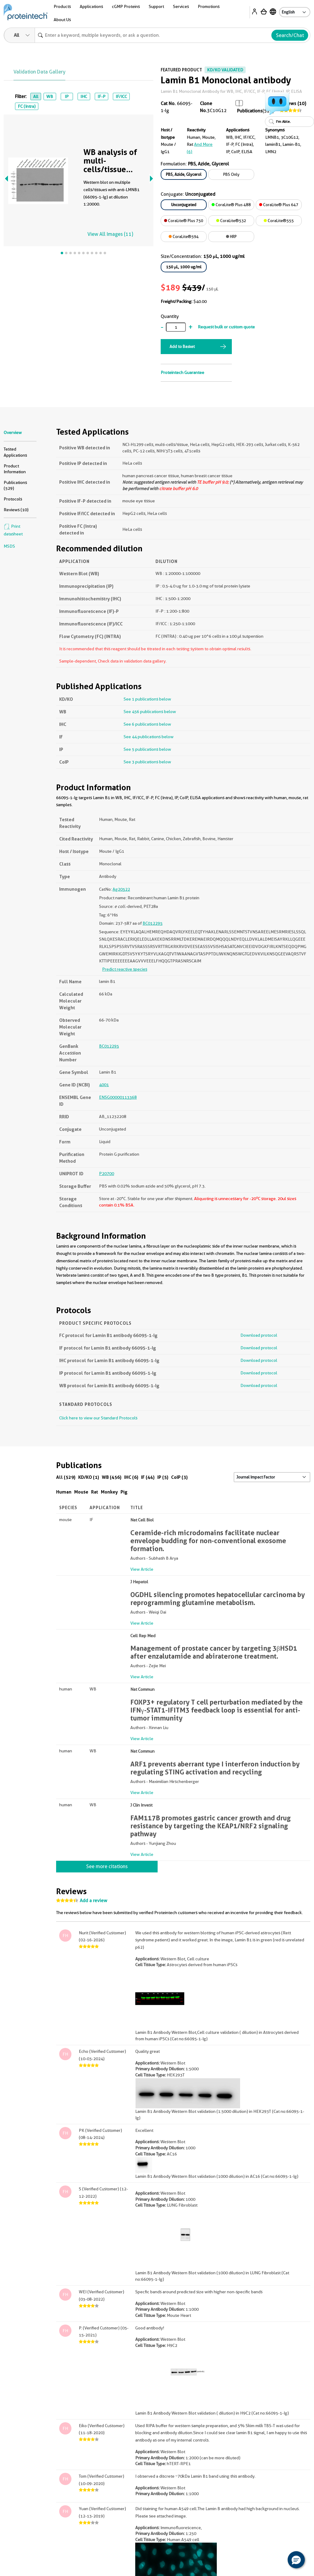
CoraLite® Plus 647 (278, 204)
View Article (141, 1569)
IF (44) (148, 1477)
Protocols (13, 499)
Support (156, 6)
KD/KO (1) (88, 1477)
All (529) (65, 1477)
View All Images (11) (110, 234)
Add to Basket (182, 346)
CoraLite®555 (279, 220)
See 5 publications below (147, 749)
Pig (124, 1492)
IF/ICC (121, 96)
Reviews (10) (16, 509)
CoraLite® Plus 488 (231, 204)
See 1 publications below (147, 699)
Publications (249, 111)
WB (49, 96)
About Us (62, 19)
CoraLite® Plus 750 (183, 220)
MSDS (9, 546)
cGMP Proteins (126, 6)
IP (67, 96)
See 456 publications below (150, 711)
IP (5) (162, 1477)
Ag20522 (121, 889)
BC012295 (153, 923)
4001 (104, 1084)
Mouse (81, 1492)
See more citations (107, 1866)
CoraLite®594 (184, 236)
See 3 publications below (147, 761)
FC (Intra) (27, 106)
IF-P (101, 96)
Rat (94, 1492)
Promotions (209, 6)
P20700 (106, 1173)
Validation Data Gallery (39, 72)
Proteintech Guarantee (182, 372)
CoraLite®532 (231, 220)
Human (63, 1492)
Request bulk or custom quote (226, 326)
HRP (231, 236)
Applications (91, 6)
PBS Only (231, 174)
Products (62, 6)
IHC (83, 96)
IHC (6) (131, 1477)
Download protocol (258, 1335)
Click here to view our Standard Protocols (98, 1417)
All (35, 96)
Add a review (93, 1900)
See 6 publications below (147, 724)
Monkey (109, 1492)
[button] (296, 2559)
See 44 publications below (149, 736)
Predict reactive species (124, 969)
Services (181, 6)
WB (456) (111, 1477)
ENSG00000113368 (118, 1097)
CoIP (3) (179, 1477)
